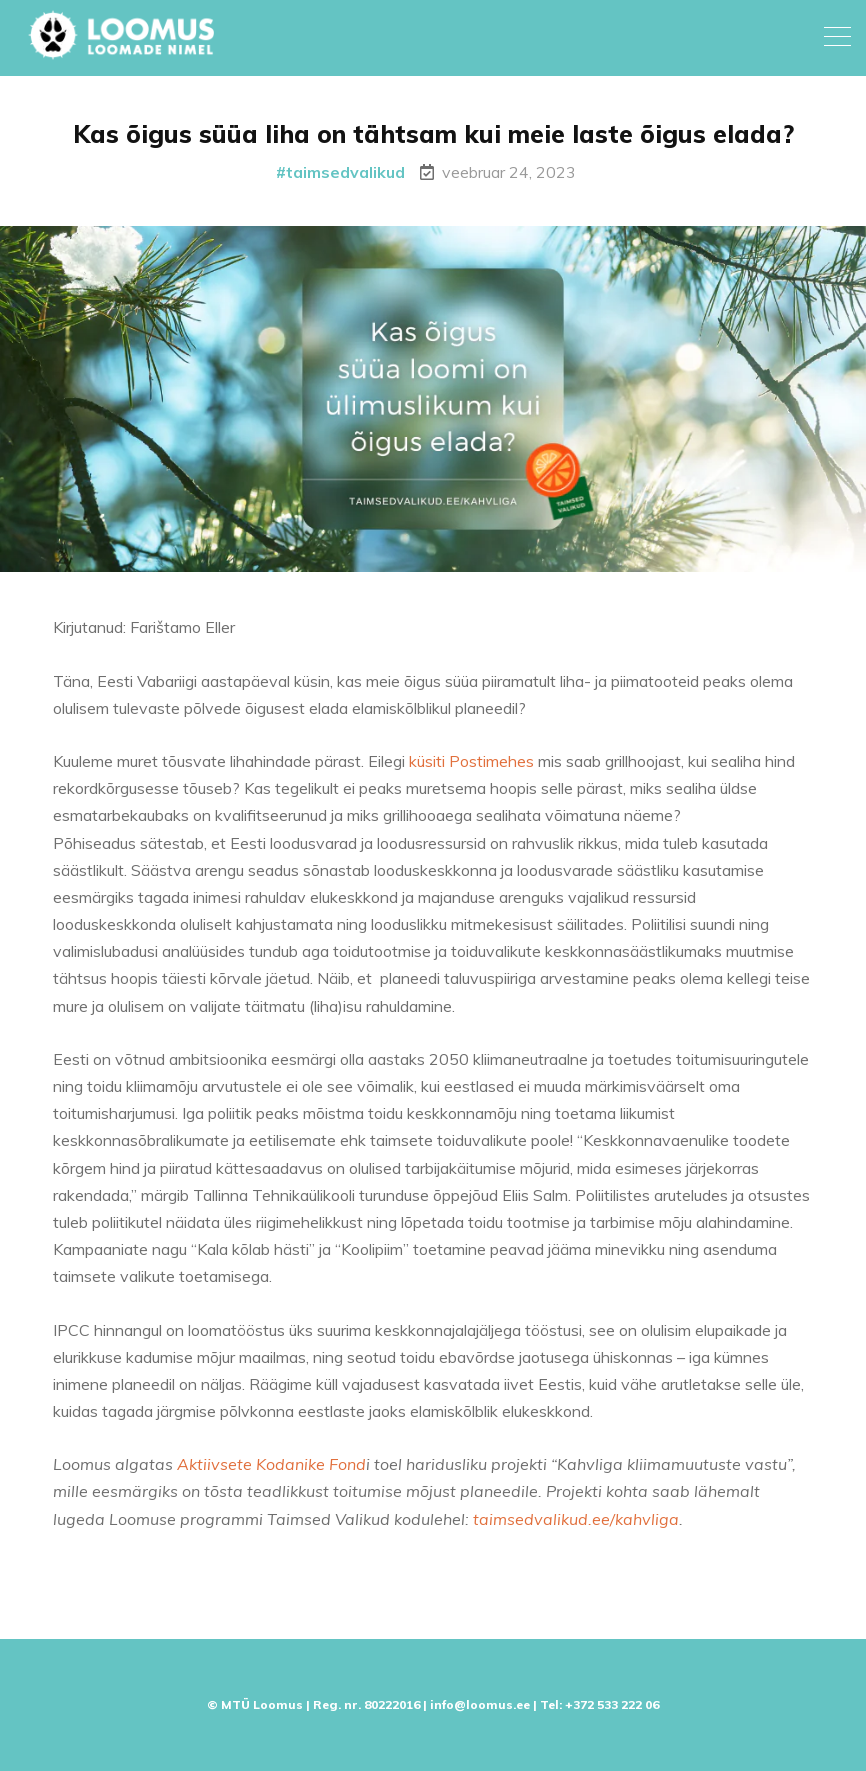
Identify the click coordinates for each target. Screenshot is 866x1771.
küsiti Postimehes (471, 768)
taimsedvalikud (345, 172)
